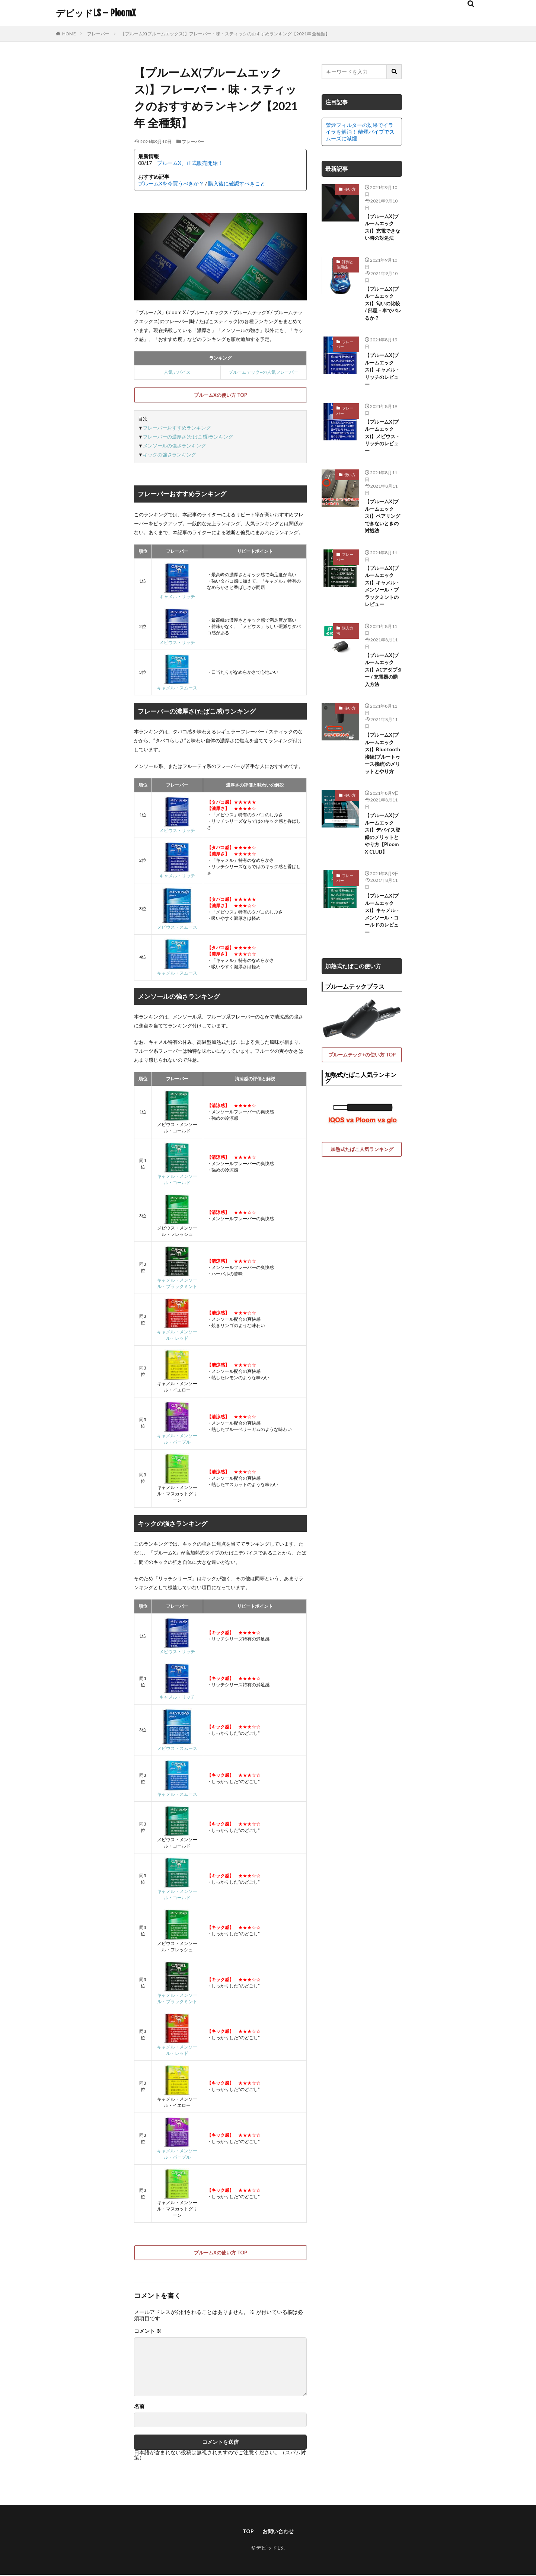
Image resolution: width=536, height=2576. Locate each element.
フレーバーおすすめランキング (177, 428)
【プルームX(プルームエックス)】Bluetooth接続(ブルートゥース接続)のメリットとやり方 (382, 846)
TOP (246, 2531)
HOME (69, 33)
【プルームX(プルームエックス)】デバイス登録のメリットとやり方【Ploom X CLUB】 (382, 945)
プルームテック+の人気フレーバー (263, 372)
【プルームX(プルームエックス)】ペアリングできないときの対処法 (382, 561)
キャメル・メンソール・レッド (177, 1332)
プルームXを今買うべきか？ (171, 183)
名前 (139, 2406)
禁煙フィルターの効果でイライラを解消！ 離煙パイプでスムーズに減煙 (360, 131)
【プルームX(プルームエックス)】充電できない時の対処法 (382, 234)
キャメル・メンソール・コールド (177, 1176)
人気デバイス (177, 372)
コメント (147, 2331)
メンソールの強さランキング (174, 446)
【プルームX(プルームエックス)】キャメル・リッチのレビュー (382, 399)
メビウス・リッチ (177, 639)
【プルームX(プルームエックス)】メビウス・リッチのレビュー (382, 472)
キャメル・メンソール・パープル (177, 1436)
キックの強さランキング (169, 455)
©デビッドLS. (268, 2548)
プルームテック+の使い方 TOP (362, 1181)
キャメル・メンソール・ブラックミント (177, 1280)
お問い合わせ (279, 2531)
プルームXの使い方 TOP (220, 395)
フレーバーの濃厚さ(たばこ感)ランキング (188, 437)
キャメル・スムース (177, 685)
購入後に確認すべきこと (236, 183)
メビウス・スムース (177, 924)
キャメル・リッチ (177, 593)
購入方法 (344, 697)
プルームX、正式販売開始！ (190, 163)
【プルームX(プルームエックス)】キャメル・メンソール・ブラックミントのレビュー (382, 645)
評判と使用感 (344, 277)
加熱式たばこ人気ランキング (362, 1275)
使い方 (349, 189)
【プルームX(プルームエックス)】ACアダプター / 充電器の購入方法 (381, 744)
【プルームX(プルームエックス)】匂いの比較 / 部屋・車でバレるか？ (382, 323)
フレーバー (98, 33)
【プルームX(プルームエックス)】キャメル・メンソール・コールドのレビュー (382, 1037)
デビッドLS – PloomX (96, 13)
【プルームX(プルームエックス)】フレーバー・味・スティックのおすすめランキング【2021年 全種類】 (225, 33)
